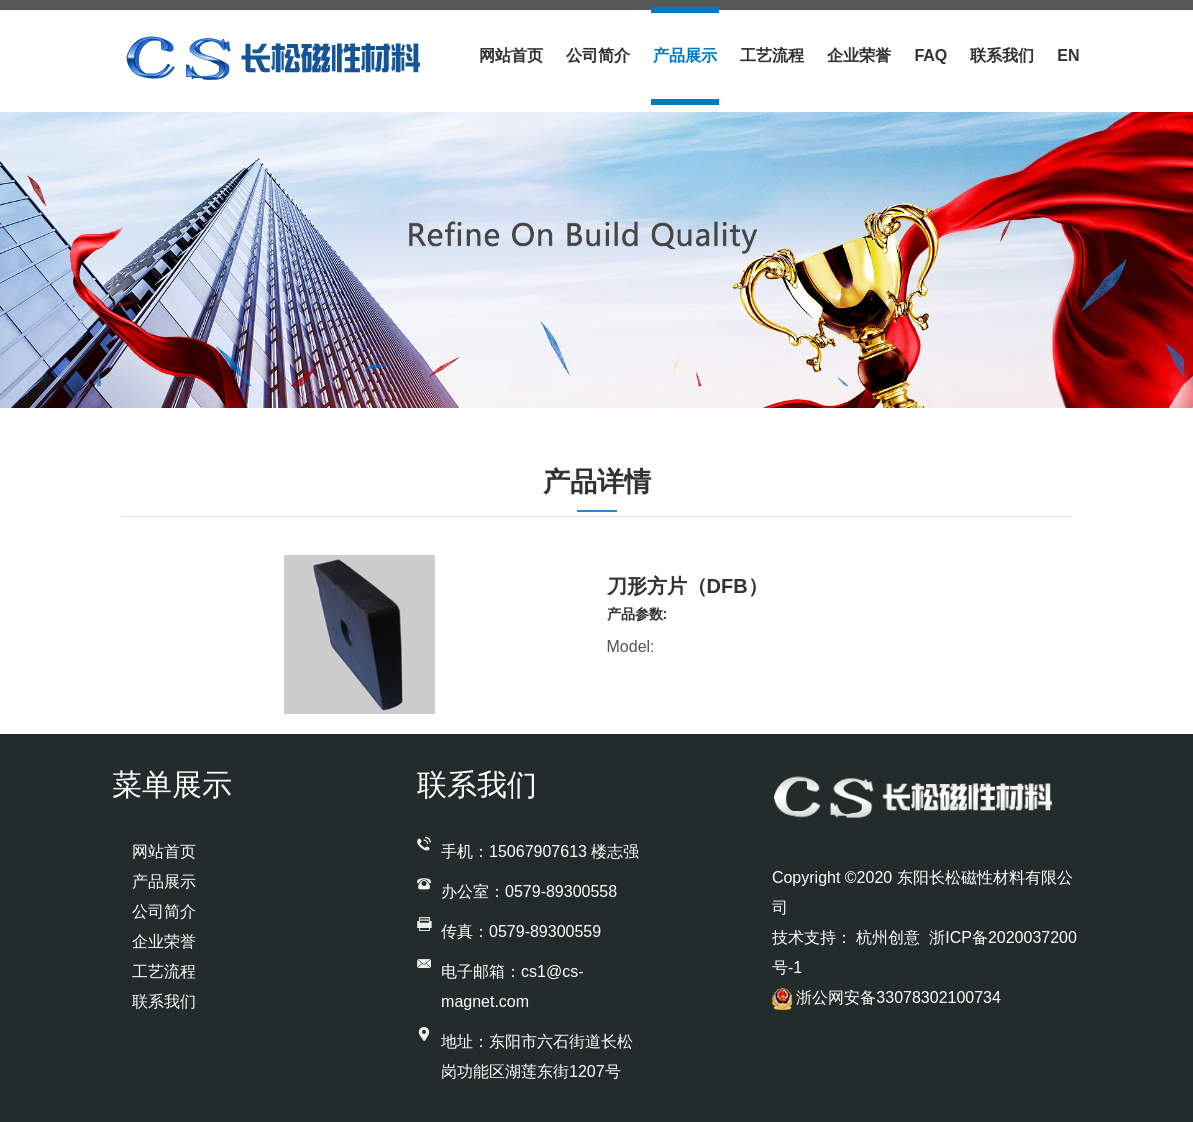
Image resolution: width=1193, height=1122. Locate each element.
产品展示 (685, 55)
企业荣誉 (859, 55)
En (1068, 55)
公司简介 (598, 55)
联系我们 (1002, 55)
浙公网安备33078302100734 (886, 997)
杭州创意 (890, 937)
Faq (930, 55)
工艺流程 (772, 55)
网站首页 (511, 55)
